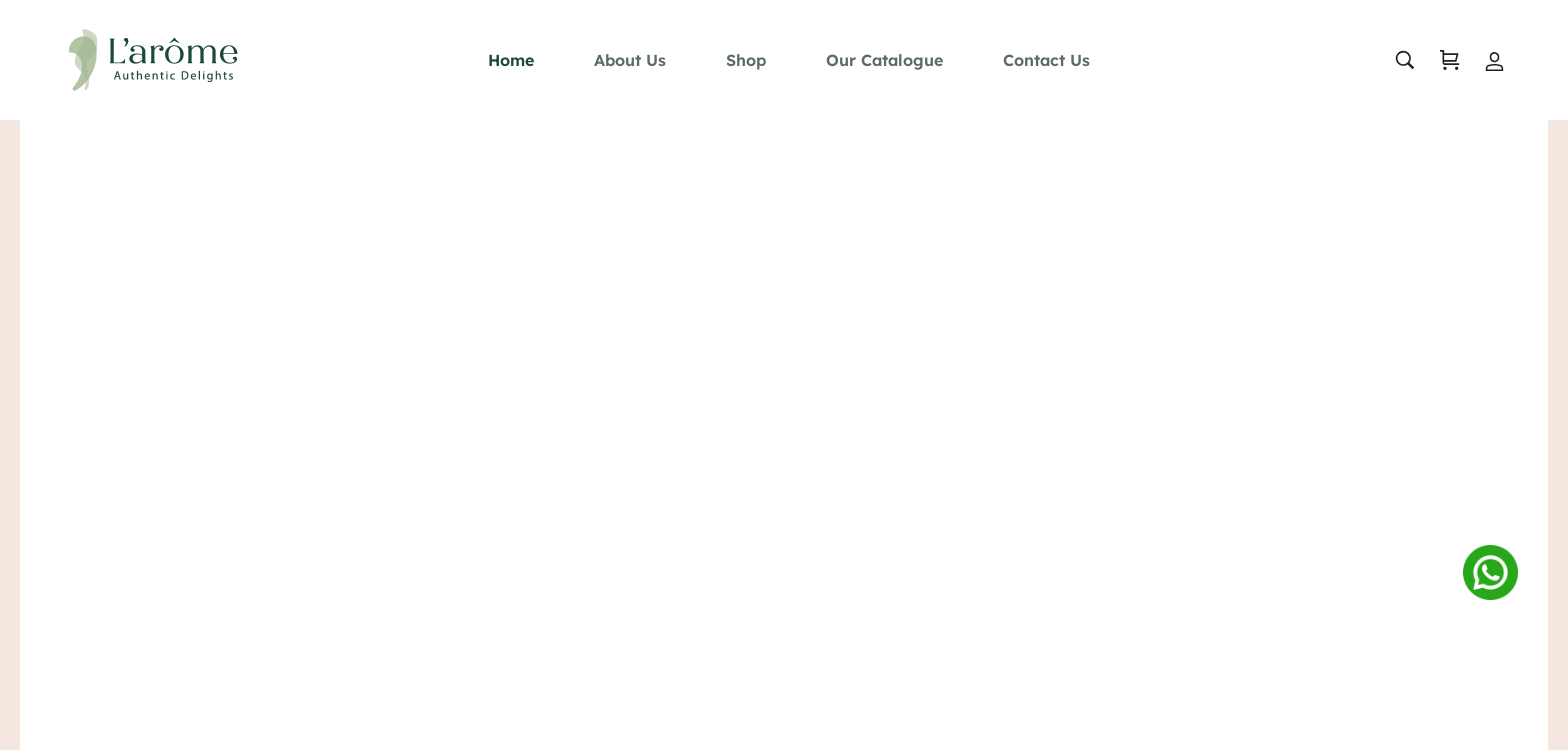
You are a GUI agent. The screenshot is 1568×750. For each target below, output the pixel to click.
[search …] (1395, 60)
